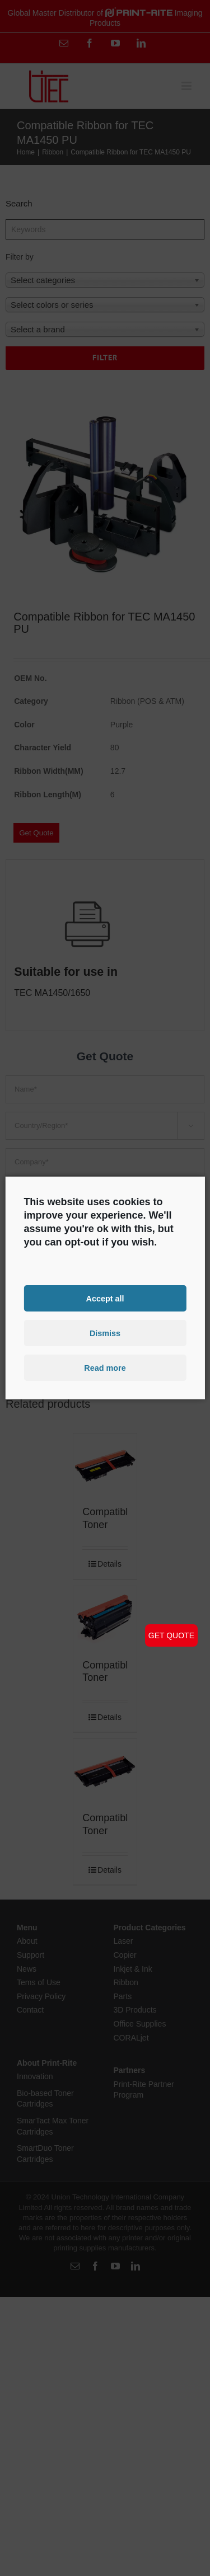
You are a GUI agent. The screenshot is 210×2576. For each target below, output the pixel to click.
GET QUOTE (171, 1635)
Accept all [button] (105, 1298)
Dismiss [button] (105, 1333)
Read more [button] (104, 1368)
